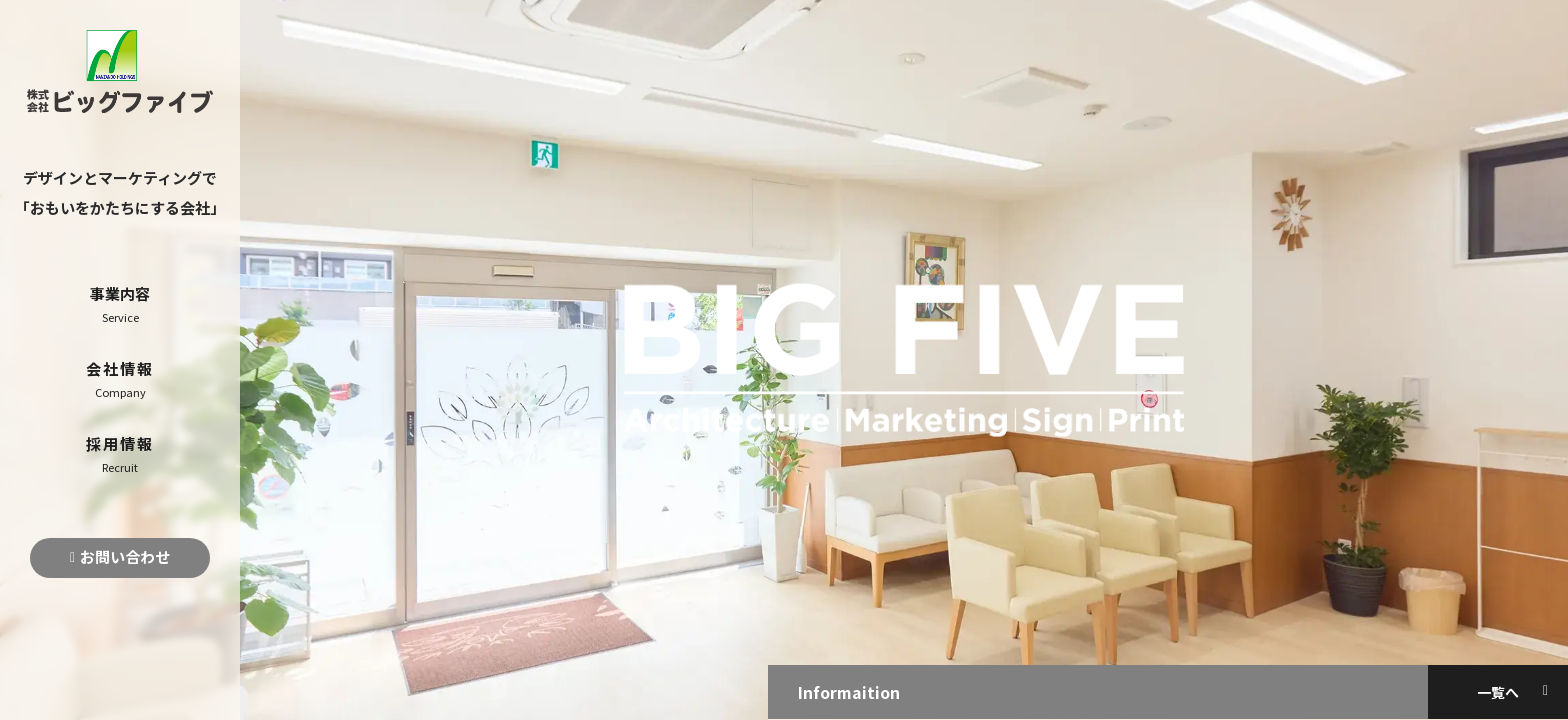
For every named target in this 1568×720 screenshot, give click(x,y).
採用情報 (120, 454)
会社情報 (120, 379)
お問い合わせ (125, 556)
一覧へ (1498, 692)
